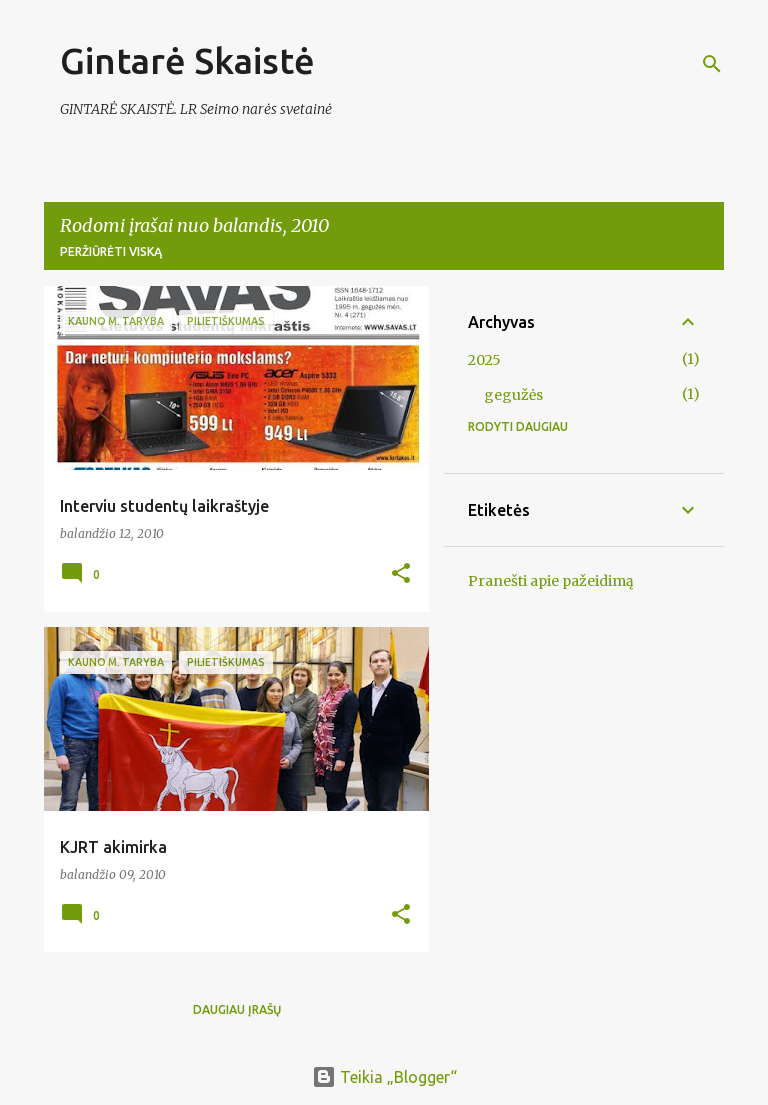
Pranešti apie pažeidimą (551, 581)
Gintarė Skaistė (187, 60)
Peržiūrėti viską (111, 251)
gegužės (513, 395)
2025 (484, 360)
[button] (401, 574)
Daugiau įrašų (237, 1009)
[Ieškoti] (712, 64)
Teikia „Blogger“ (384, 1077)
